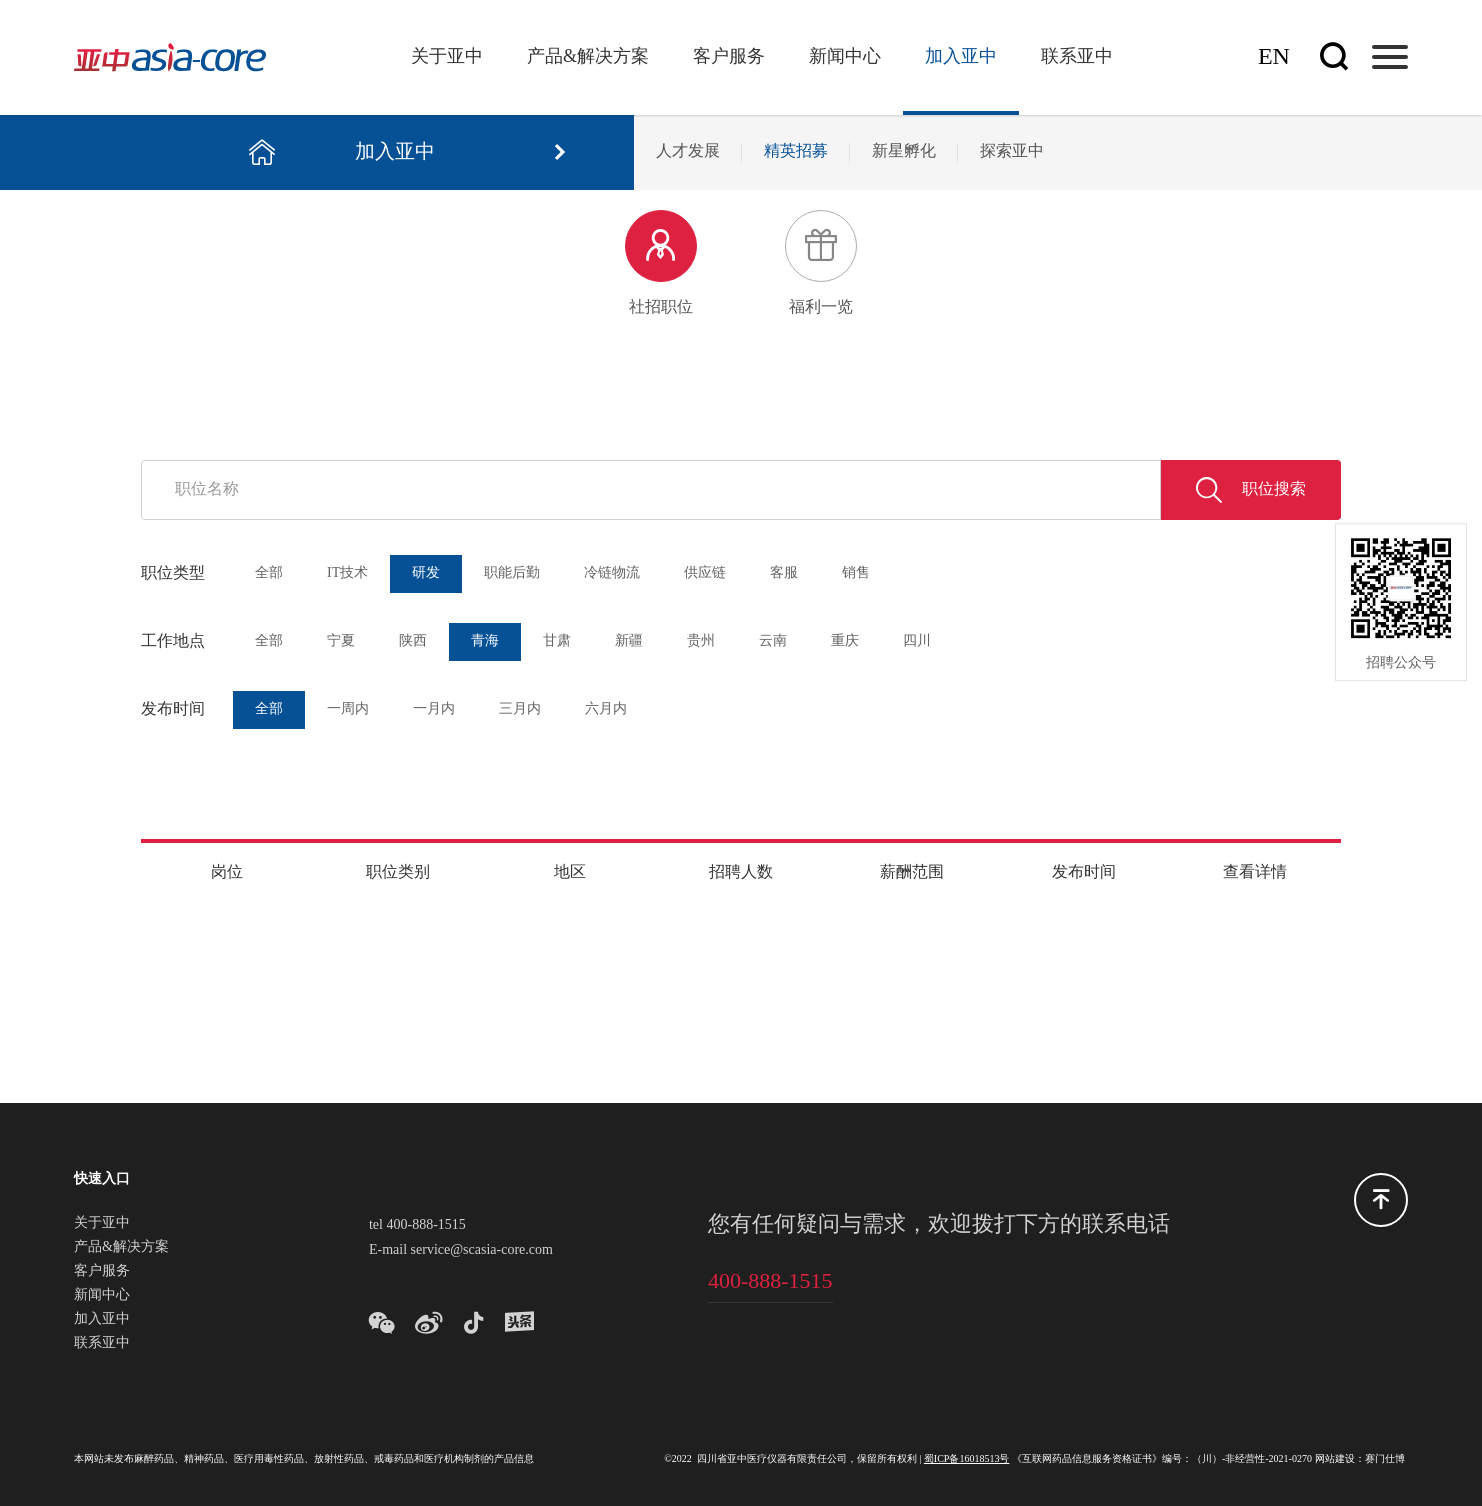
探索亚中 (1012, 151)
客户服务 (729, 57)
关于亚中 (447, 57)
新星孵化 (904, 151)
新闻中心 (845, 57)
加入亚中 (961, 57)
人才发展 (688, 151)
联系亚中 (1077, 57)
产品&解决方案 (588, 57)
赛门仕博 (1385, 1459)
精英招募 (796, 151)
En (1274, 57)
